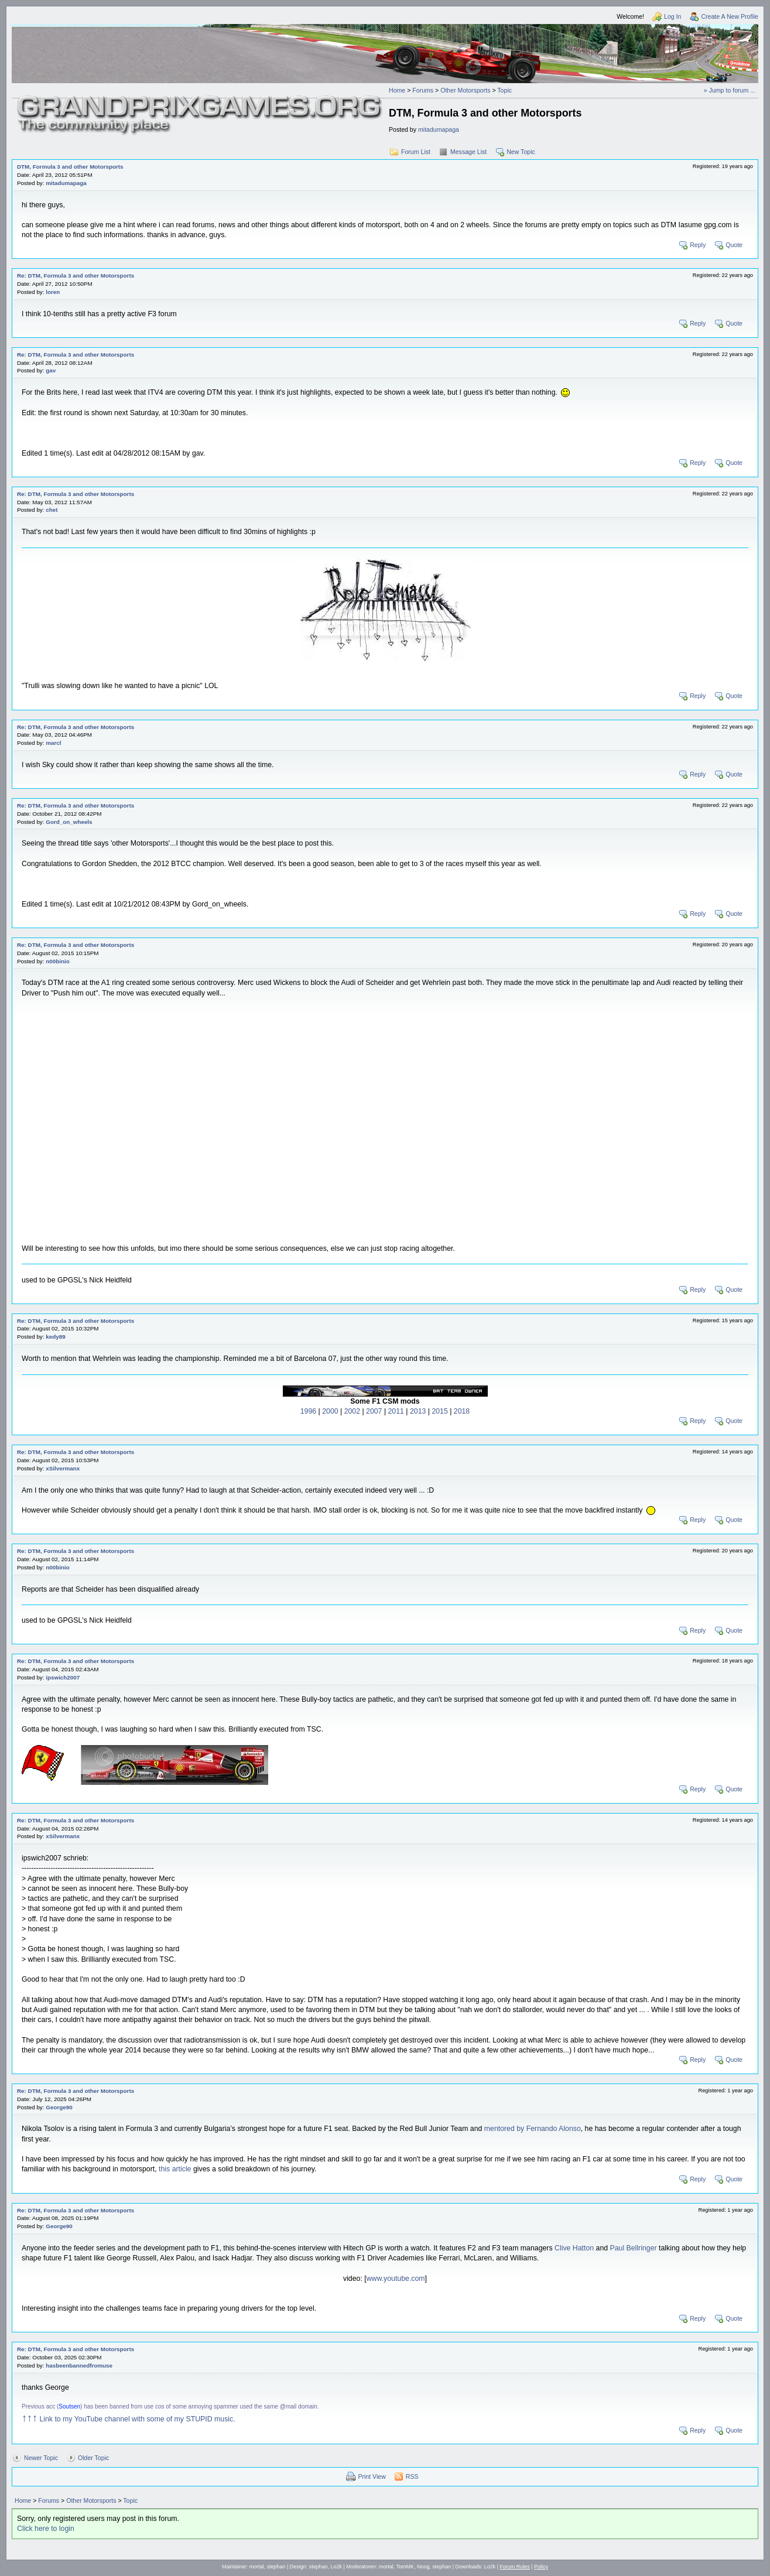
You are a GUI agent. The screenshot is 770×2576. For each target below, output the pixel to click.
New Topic (521, 151)
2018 (462, 1411)
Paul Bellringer (633, 2248)
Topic (504, 90)
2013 (418, 1411)
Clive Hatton (574, 2248)
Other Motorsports (465, 90)
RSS (412, 2476)
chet (51, 510)
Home (397, 90)
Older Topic (93, 2457)
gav (51, 370)
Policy (541, 2567)
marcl (53, 743)
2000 (330, 1411)
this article (175, 2169)
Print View (371, 2476)
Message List (468, 151)
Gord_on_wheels (69, 822)
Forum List (415, 151)
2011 (396, 1411)
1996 (308, 1411)
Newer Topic (41, 2457)
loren (53, 292)
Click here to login (45, 2528)
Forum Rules (515, 2567)
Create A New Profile (729, 16)
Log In (672, 16)
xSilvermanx (63, 1468)
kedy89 (55, 1336)
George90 (59, 2107)
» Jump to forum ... (729, 90)
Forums (422, 90)
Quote (733, 244)
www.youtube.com (396, 2278)
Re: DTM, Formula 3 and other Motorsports (75, 275)
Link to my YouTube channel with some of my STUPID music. (128, 2419)
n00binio (57, 961)
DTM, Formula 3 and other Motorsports (70, 166)
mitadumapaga (438, 129)
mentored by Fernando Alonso (532, 2129)
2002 (352, 1411)
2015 (439, 1411)
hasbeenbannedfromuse (79, 2365)
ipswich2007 (63, 1677)
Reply (698, 244)
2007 (374, 1411)
